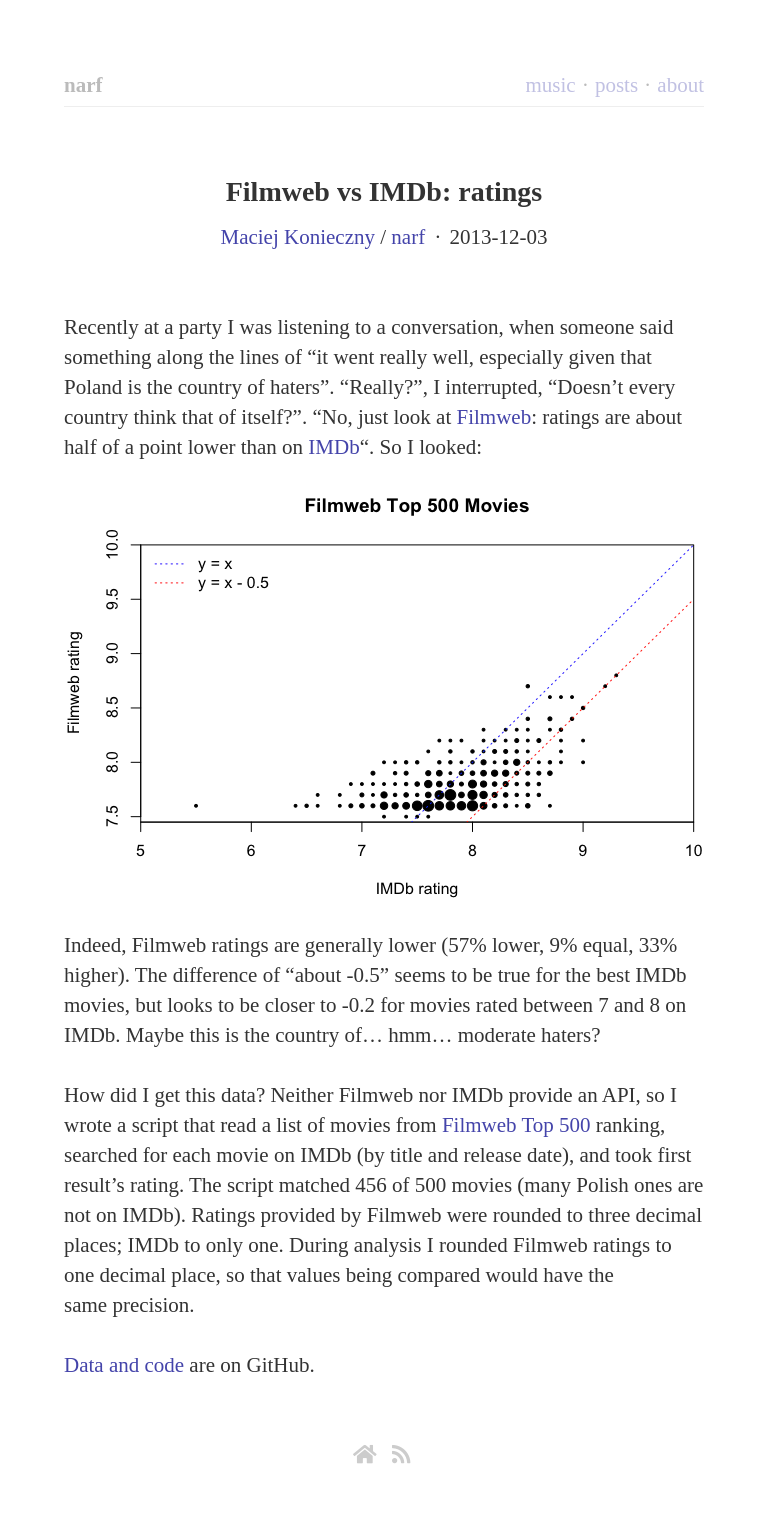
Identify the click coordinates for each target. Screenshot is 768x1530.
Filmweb (494, 417)
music (550, 85)
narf (83, 85)
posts (616, 85)
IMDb (333, 447)
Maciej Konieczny (297, 237)
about (680, 85)
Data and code (124, 1365)
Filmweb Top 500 (516, 1125)
